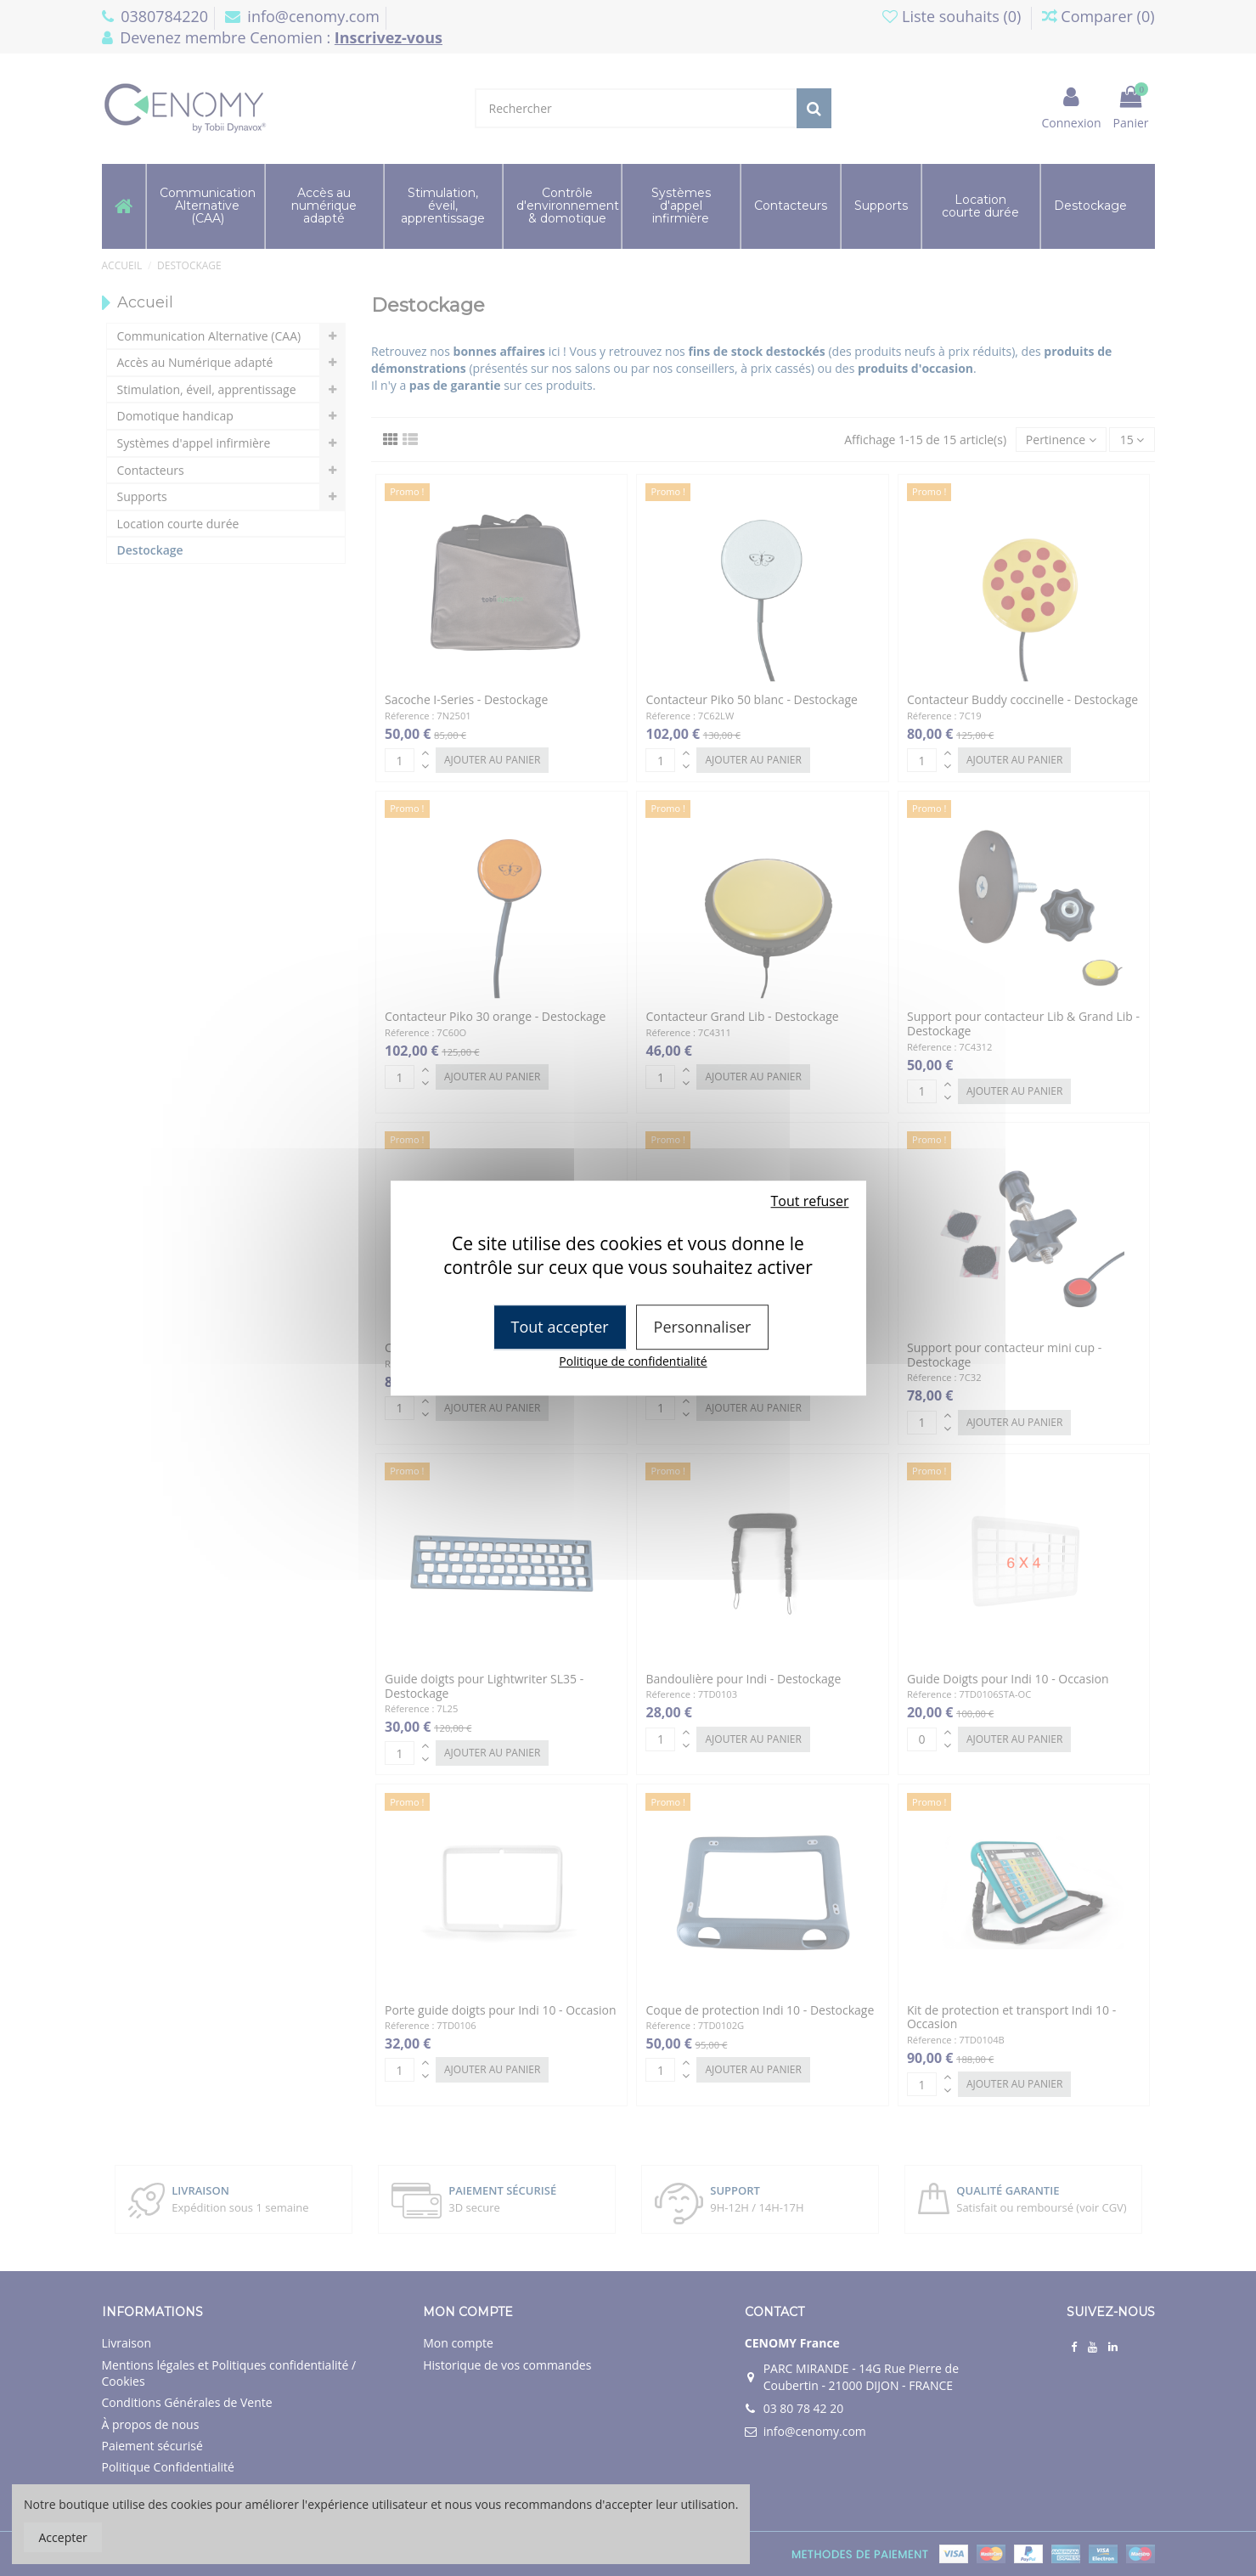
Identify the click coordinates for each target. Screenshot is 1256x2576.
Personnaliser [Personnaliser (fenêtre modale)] (703, 1326)
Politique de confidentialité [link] (633, 1361)
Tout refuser (810, 1201)
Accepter (63, 2537)
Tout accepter (560, 1326)
